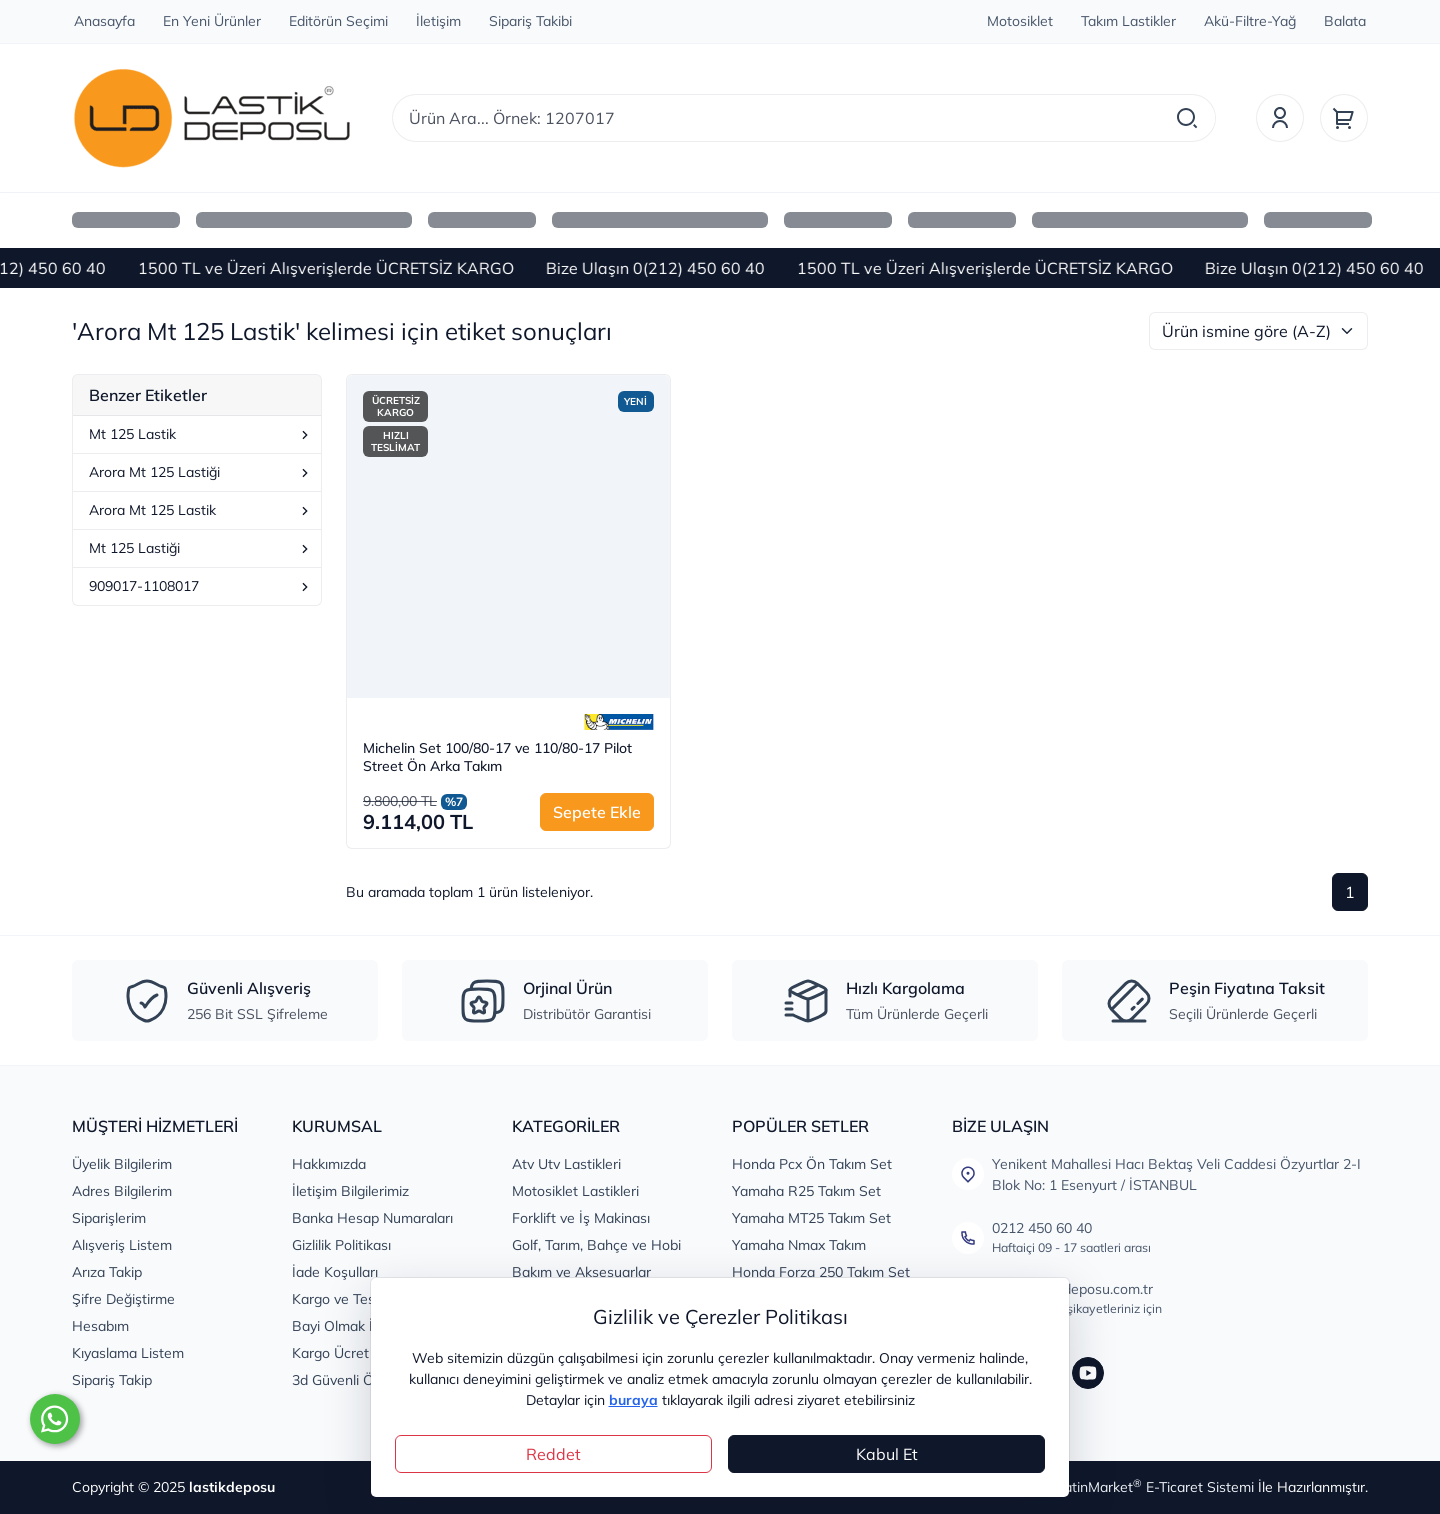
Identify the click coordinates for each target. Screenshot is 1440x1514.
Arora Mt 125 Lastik (201, 510)
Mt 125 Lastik (201, 434)
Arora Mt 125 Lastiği (201, 472)
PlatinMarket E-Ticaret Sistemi (1153, 1487)
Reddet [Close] (553, 1454)
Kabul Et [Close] (887, 1454)
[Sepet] (1344, 118)
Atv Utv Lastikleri (566, 1164)
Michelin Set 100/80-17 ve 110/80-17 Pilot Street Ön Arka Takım (497, 757)
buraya (633, 1400)
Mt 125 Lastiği (201, 548)
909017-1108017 (201, 586)
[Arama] (1187, 118)
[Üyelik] (1280, 118)
